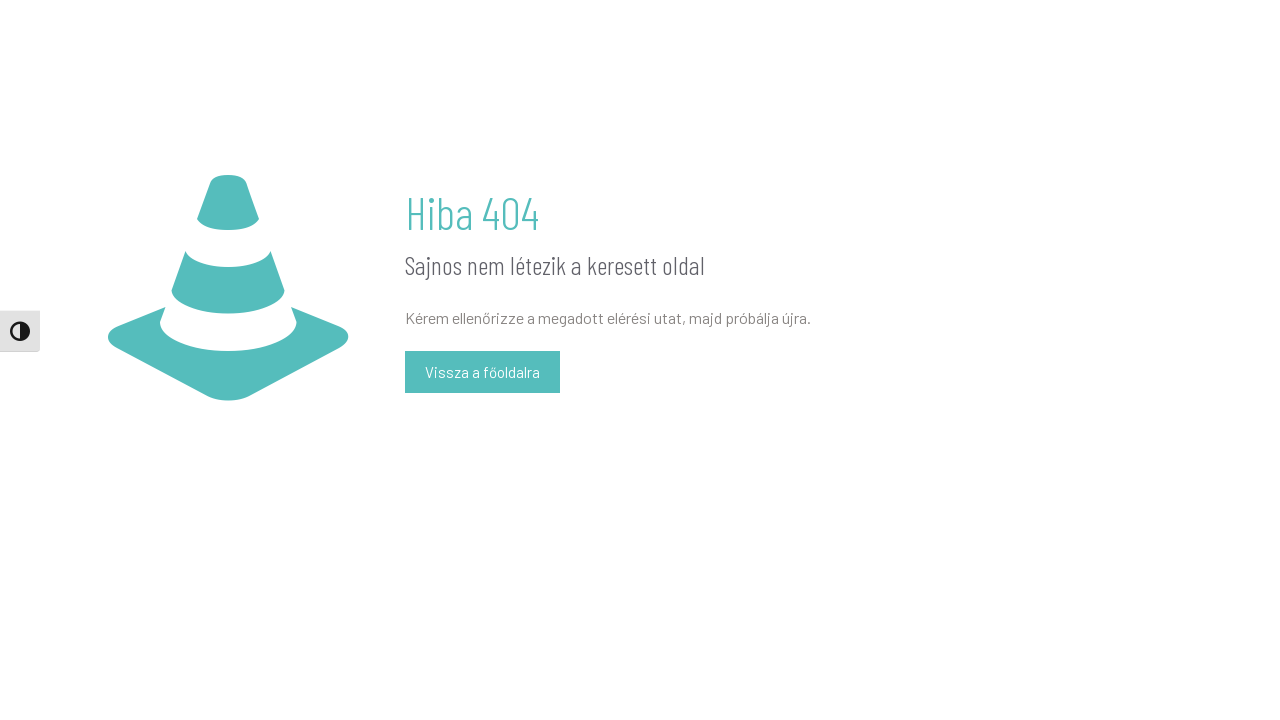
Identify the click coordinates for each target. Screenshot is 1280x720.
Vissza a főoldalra (482, 372)
